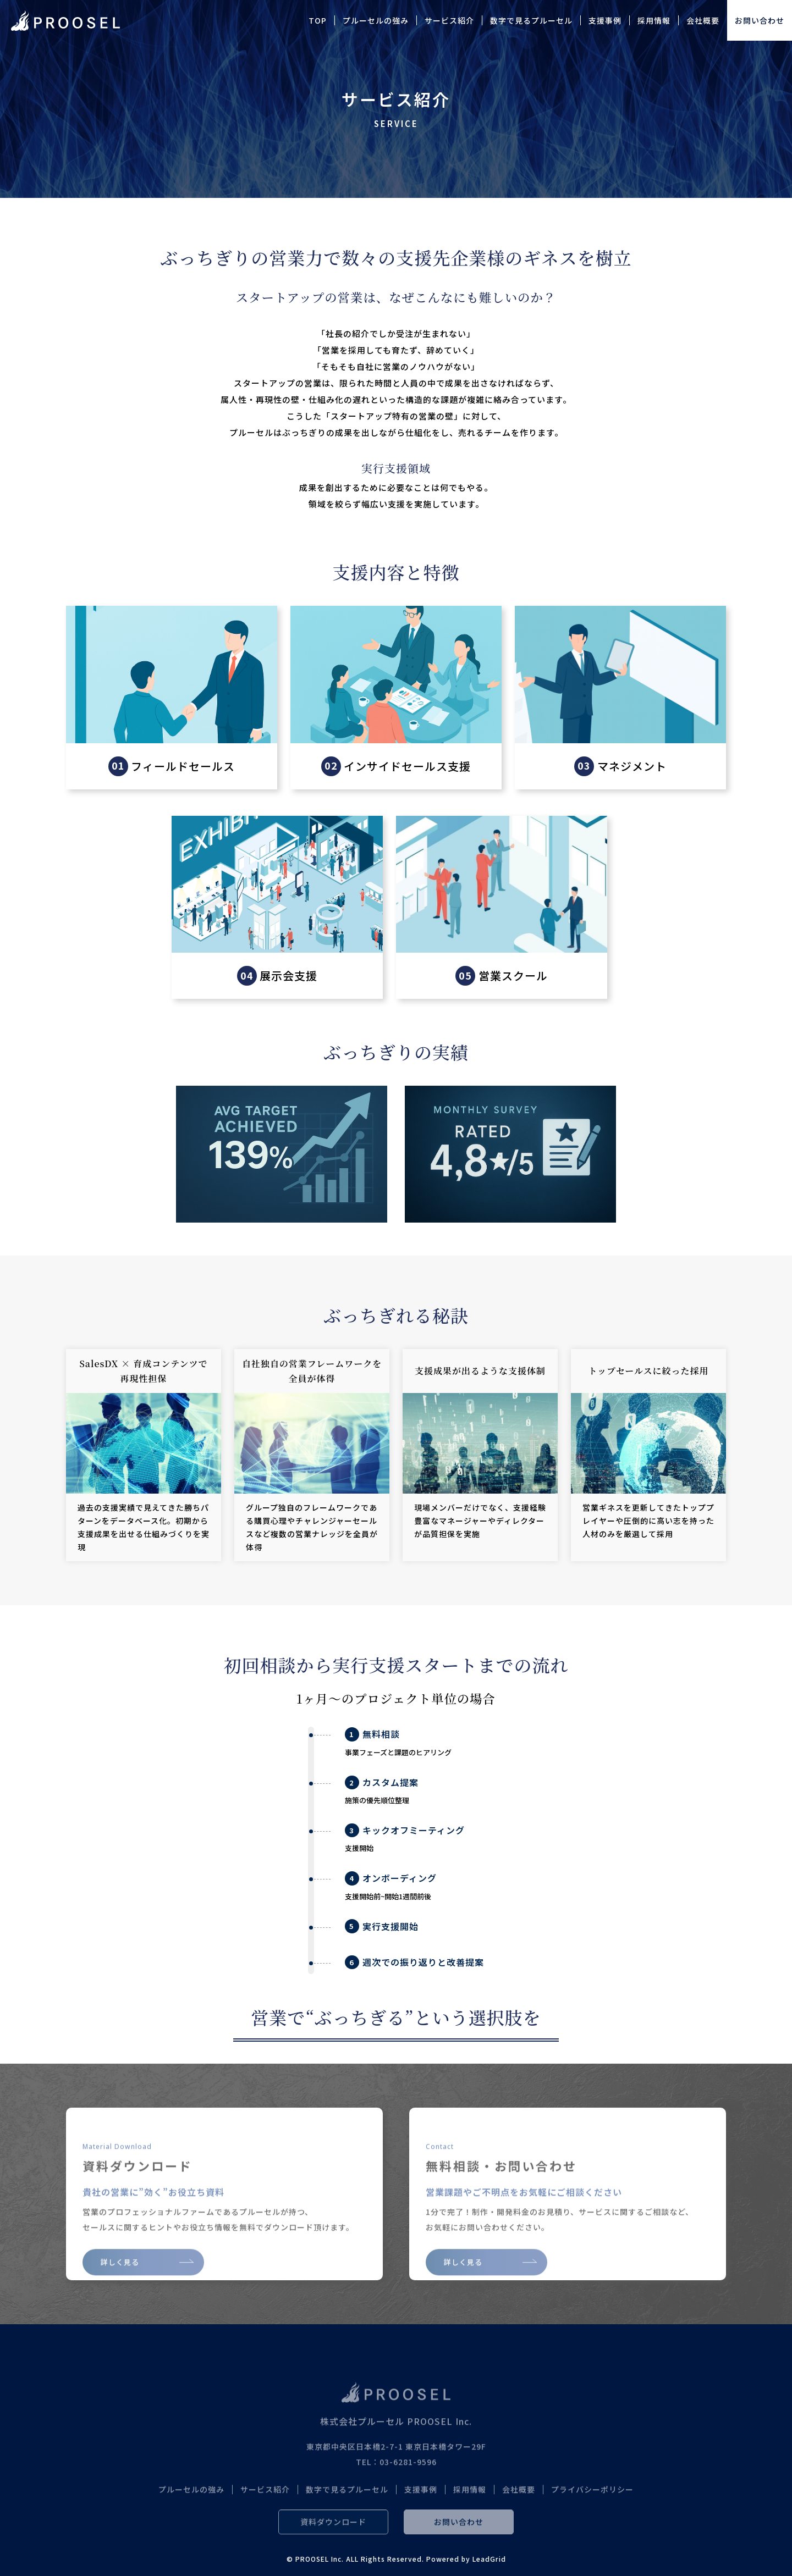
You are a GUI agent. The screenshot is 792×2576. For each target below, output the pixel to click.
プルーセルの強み (376, 20)
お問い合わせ (759, 20)
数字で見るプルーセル (531, 20)
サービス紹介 (449, 20)
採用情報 (653, 20)
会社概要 (702, 20)
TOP (318, 20)
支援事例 (605, 20)
